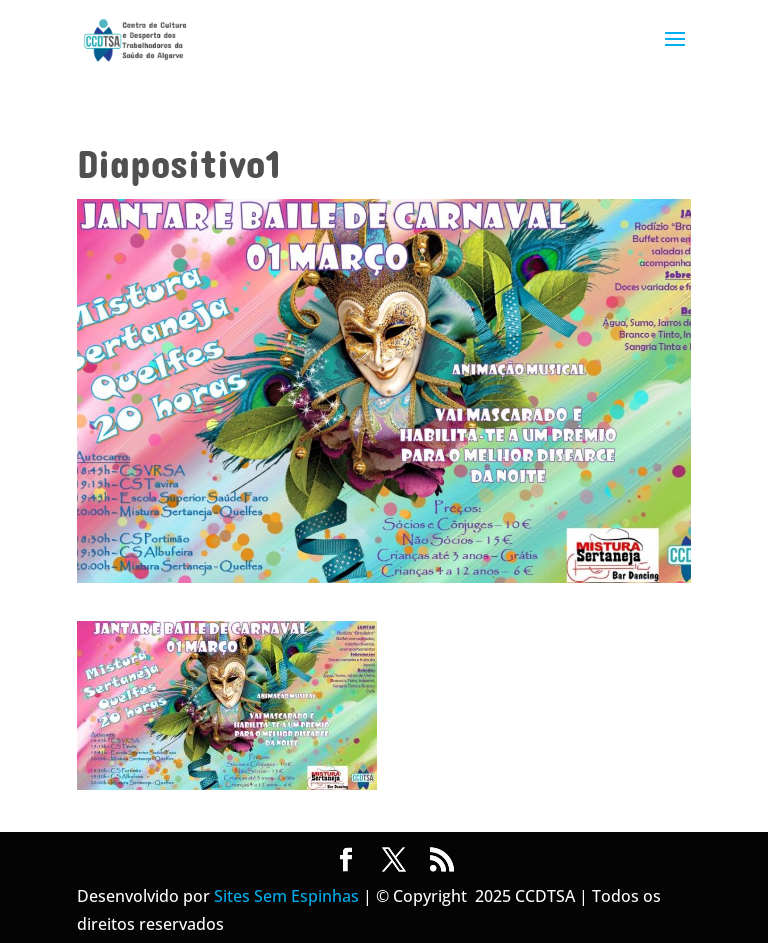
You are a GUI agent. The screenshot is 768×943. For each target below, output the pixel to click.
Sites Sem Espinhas (286, 896)
